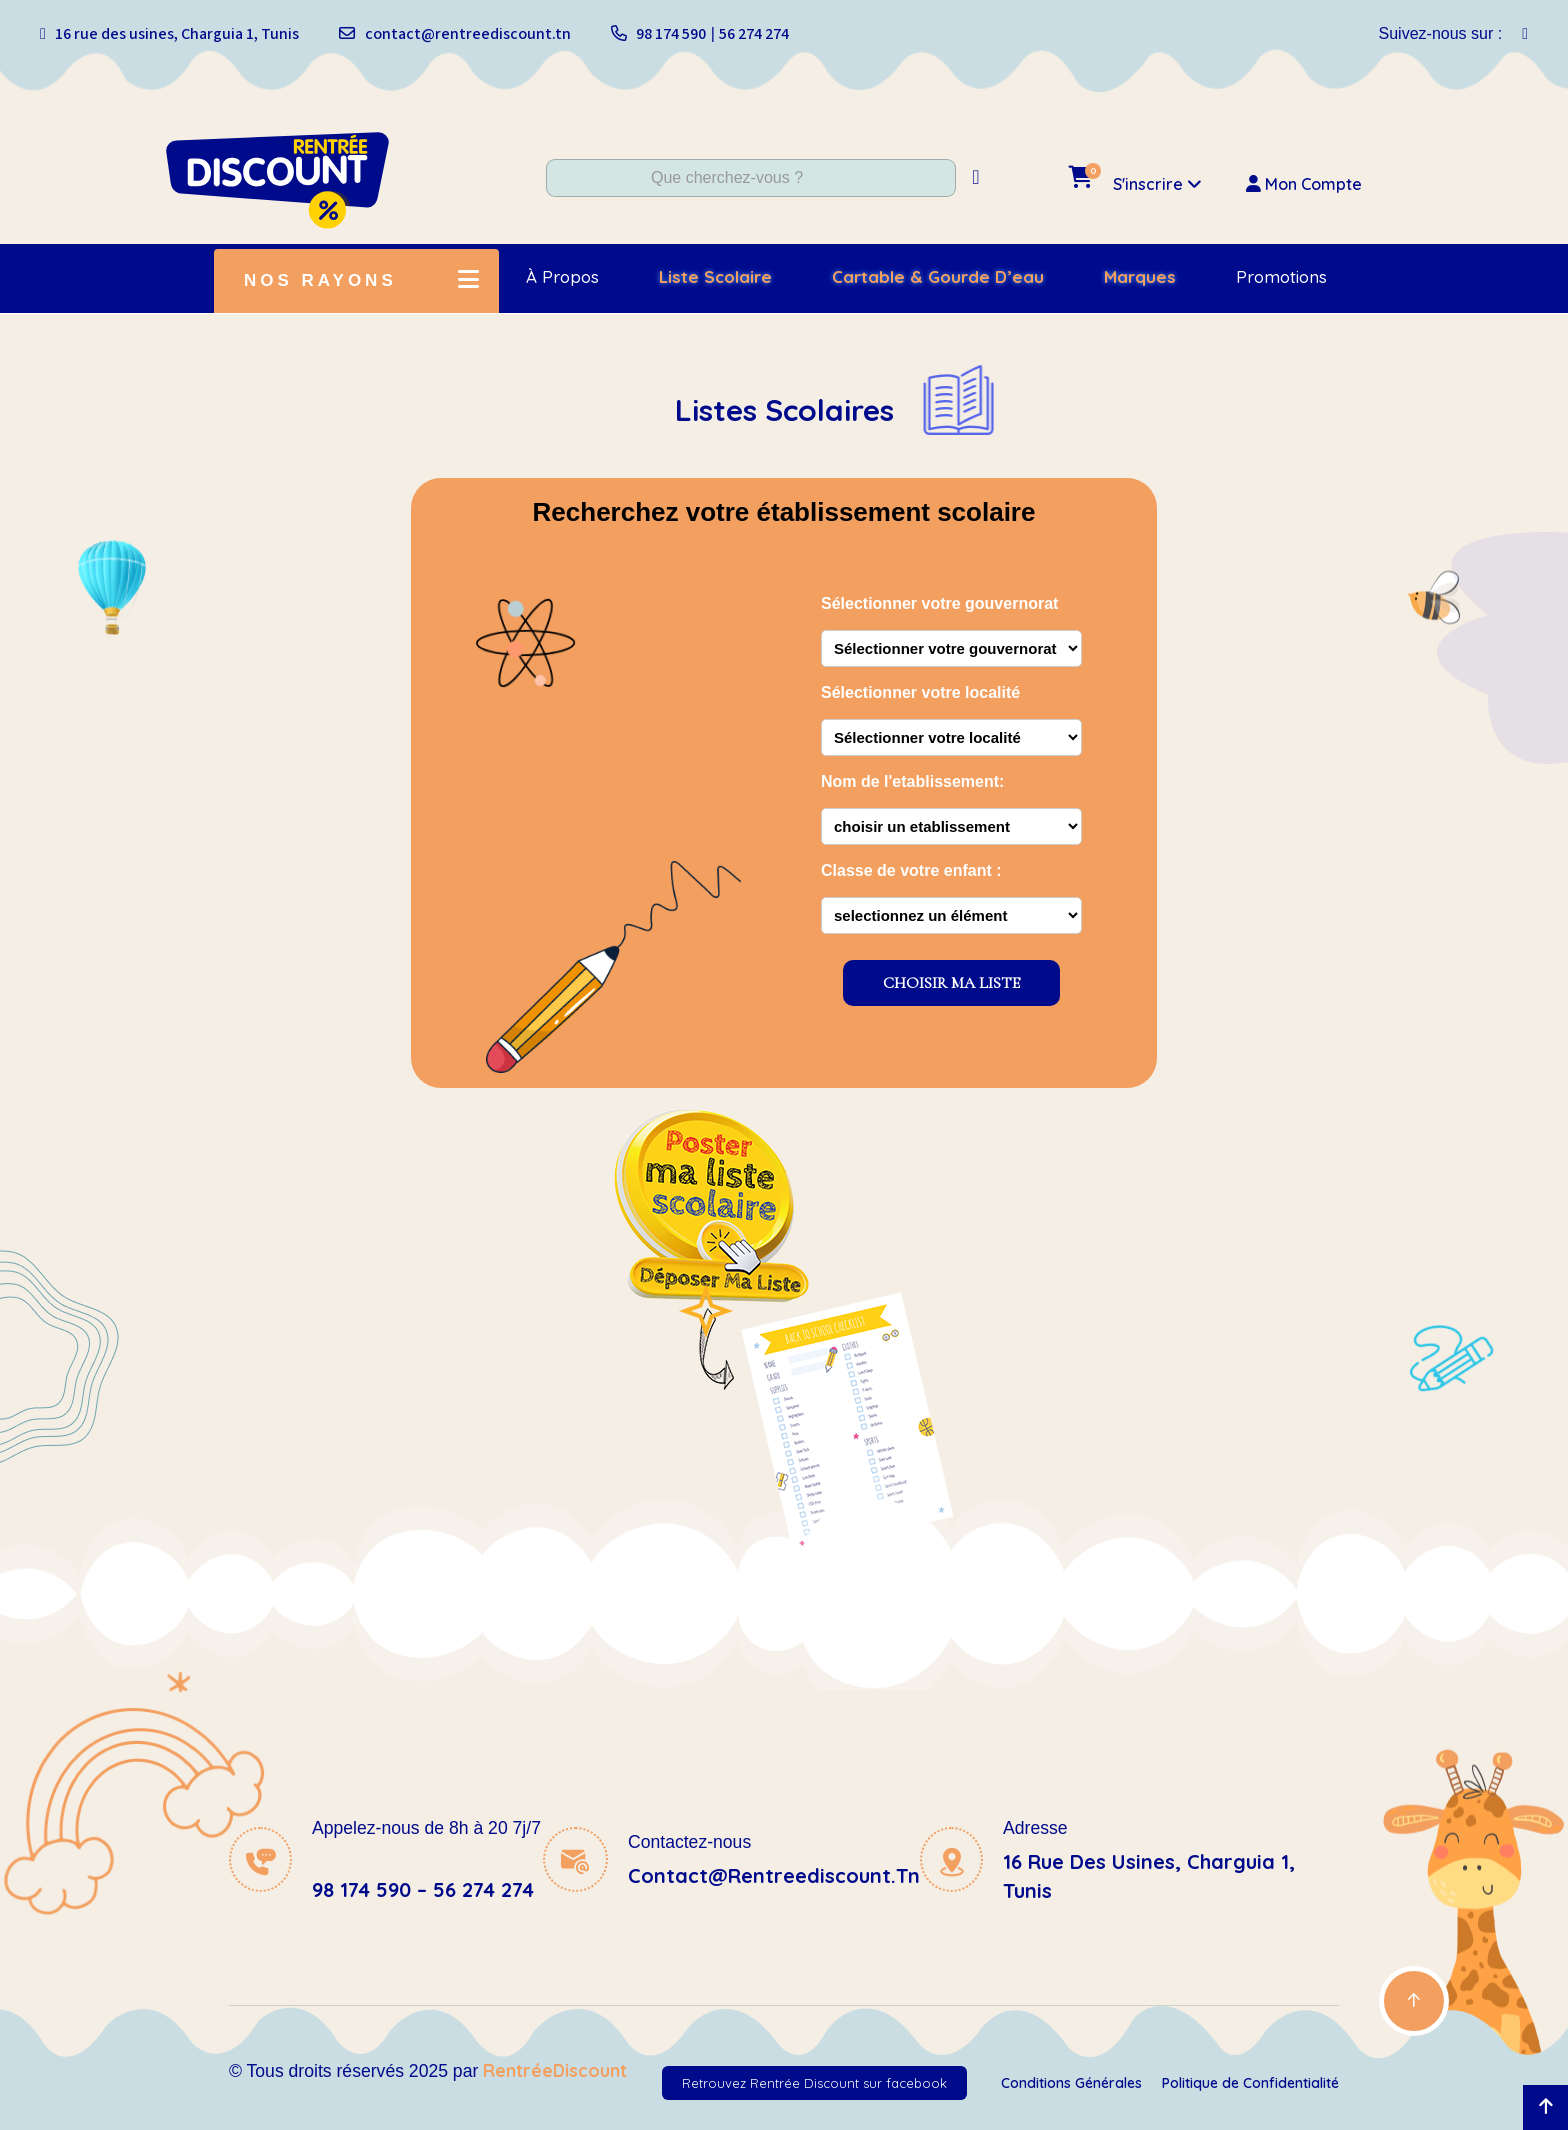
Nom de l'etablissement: (912, 781)
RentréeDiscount (555, 2070)
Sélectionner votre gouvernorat (939, 603)
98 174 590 (671, 34)
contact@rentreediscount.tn (468, 34)
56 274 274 (754, 34)
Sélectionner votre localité (920, 692)
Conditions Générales (1071, 2083)
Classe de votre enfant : (911, 870)
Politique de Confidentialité (1250, 2083)
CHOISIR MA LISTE (951, 983)
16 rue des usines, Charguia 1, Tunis (177, 34)
